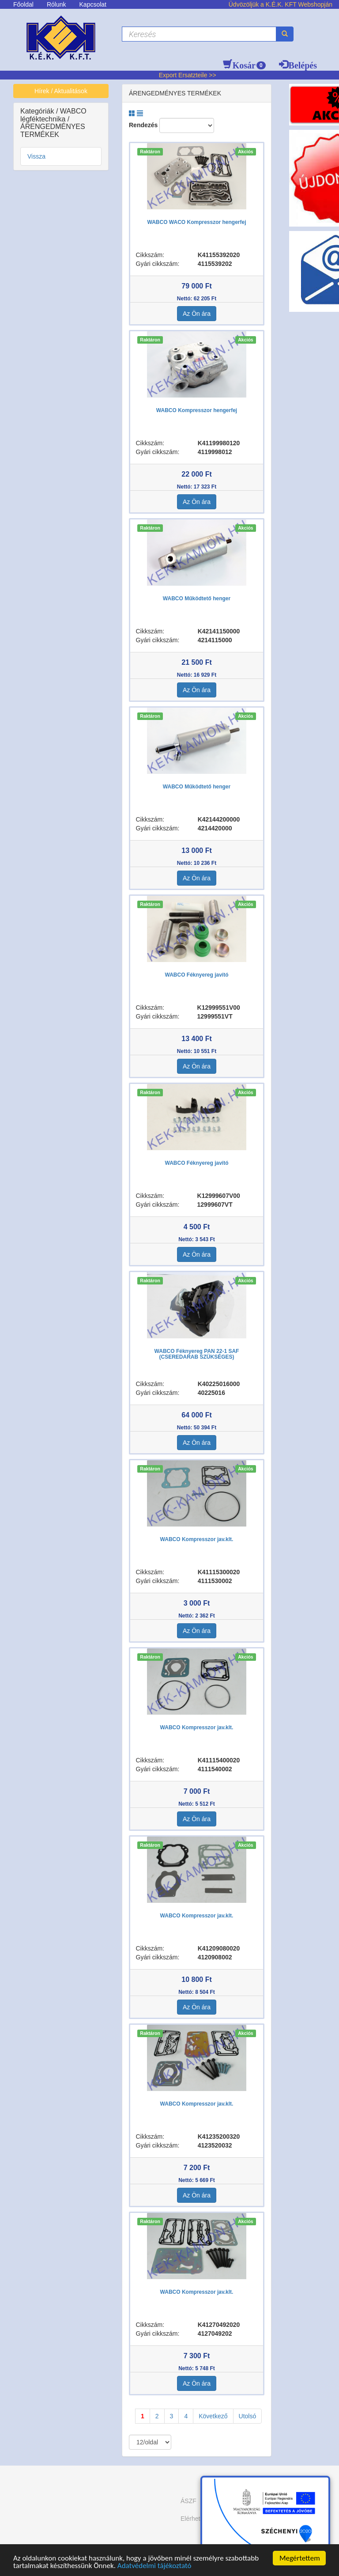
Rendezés (143, 125)
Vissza (36, 156)
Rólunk (56, 4)
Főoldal (23, 4)
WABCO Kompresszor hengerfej (196, 410)
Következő (213, 2416)
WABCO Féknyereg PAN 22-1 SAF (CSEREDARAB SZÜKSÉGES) (196, 1354)
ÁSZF (188, 2500)
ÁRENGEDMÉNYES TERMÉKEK (52, 130)
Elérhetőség (197, 2518)
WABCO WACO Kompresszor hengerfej (196, 222)
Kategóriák (38, 111)
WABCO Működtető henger (196, 598)
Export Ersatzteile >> (187, 75)
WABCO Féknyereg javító (196, 975)
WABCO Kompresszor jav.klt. (197, 1539)
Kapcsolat (92, 4)
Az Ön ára (197, 313)
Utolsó (247, 2416)
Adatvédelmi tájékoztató (154, 2565)
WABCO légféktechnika (53, 115)
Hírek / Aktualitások (60, 91)
